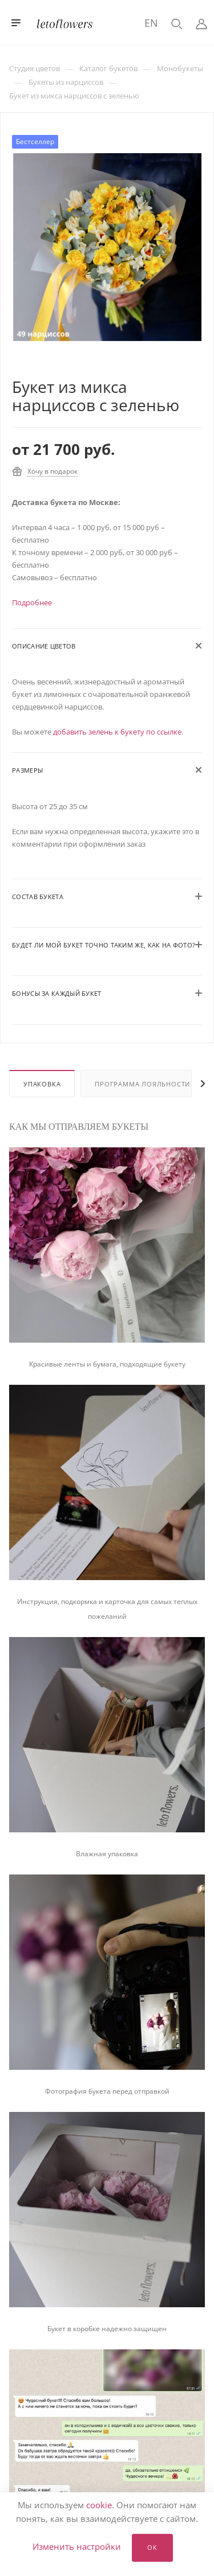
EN (151, 23)
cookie (99, 2505)
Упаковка (41, 1084)
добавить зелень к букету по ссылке (117, 732)
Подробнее (32, 602)
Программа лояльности (142, 1084)
